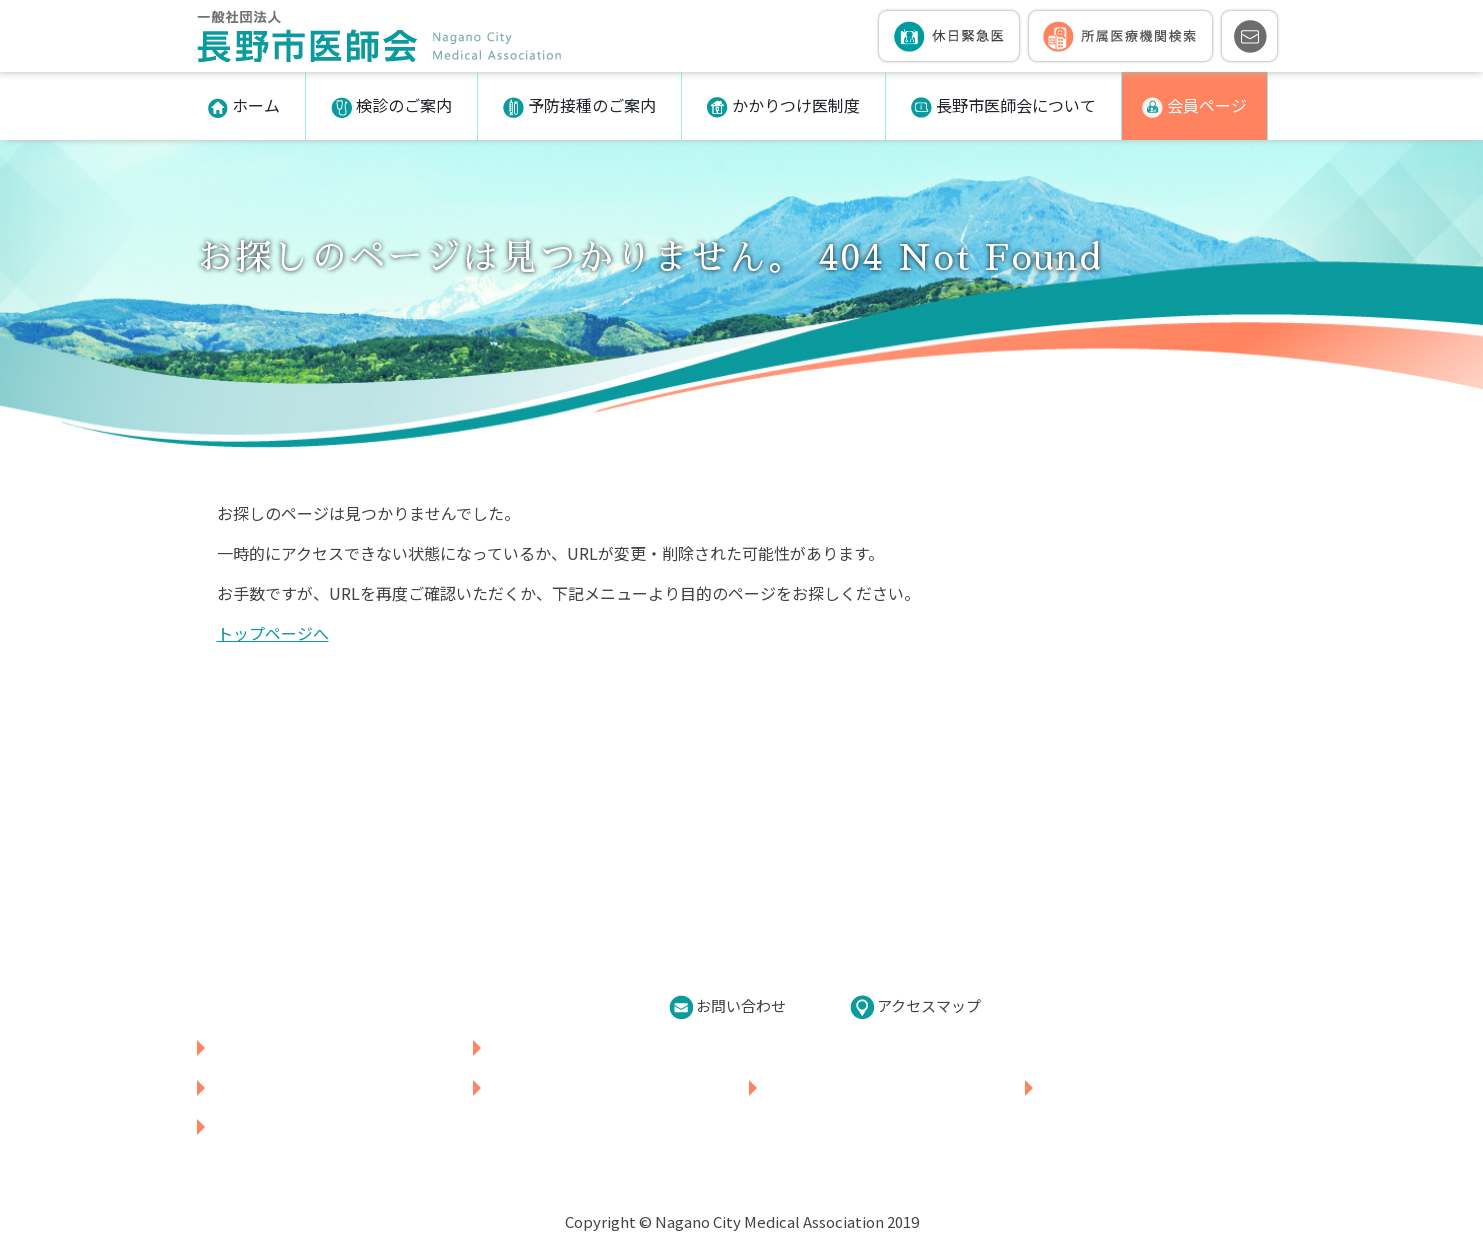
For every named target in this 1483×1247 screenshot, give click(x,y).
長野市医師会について (1003, 105)
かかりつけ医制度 (783, 105)
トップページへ (273, 633)
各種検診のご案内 (272, 1087)
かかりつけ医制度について (856, 1087)
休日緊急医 (248, 1047)
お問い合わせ (727, 1007)
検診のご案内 (391, 105)
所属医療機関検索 (548, 1047)
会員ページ (1194, 105)
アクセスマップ (915, 1007)
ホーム (243, 105)
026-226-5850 (297, 1002)
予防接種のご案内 (579, 105)
